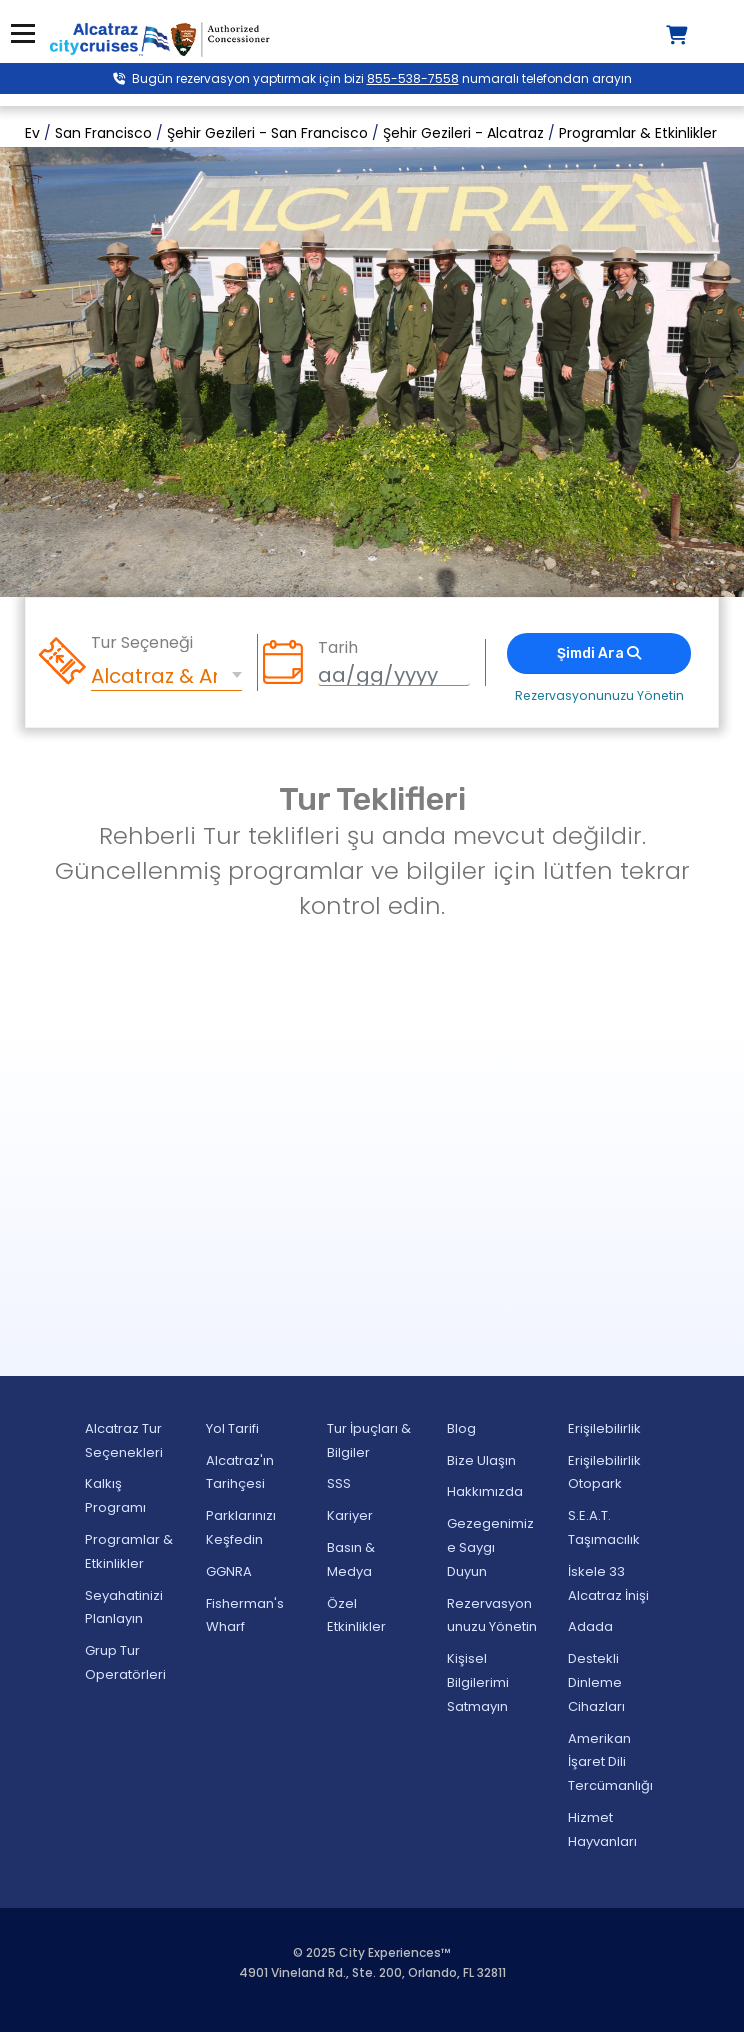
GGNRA (229, 1571)
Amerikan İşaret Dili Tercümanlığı (610, 1762)
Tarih (338, 648)
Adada (590, 1626)
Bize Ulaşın (481, 1460)
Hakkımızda (485, 1491)
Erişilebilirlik (604, 1428)
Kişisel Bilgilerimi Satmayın (478, 1682)
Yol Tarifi (232, 1428)
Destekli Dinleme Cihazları (596, 1682)
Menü (22, 33)
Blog (461, 1428)
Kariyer (350, 1515)
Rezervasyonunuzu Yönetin (599, 695)
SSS (339, 1483)
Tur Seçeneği (142, 643)
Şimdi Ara (599, 653)
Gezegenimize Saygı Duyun (490, 1547)
